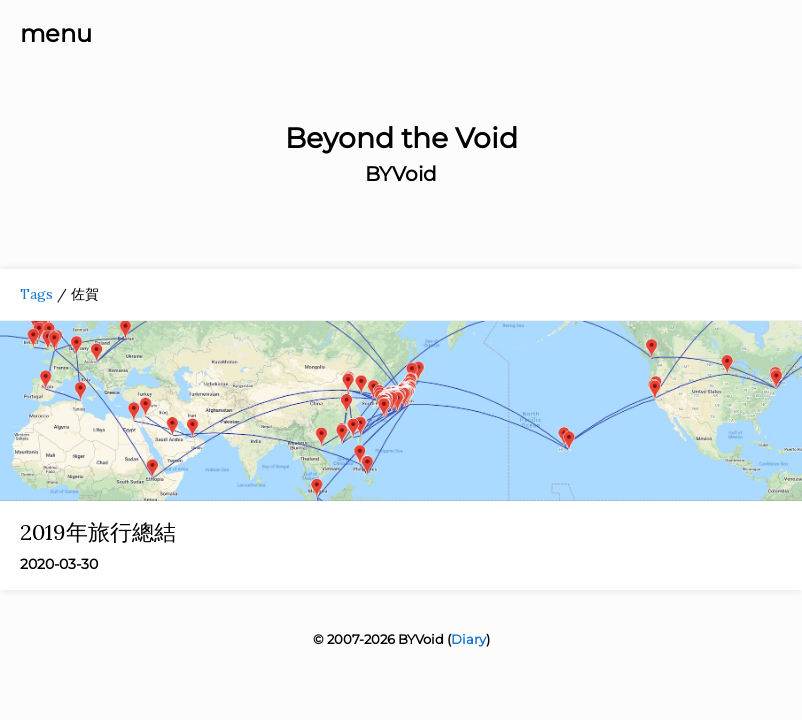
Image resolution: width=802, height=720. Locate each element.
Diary (468, 639)
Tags (36, 294)
